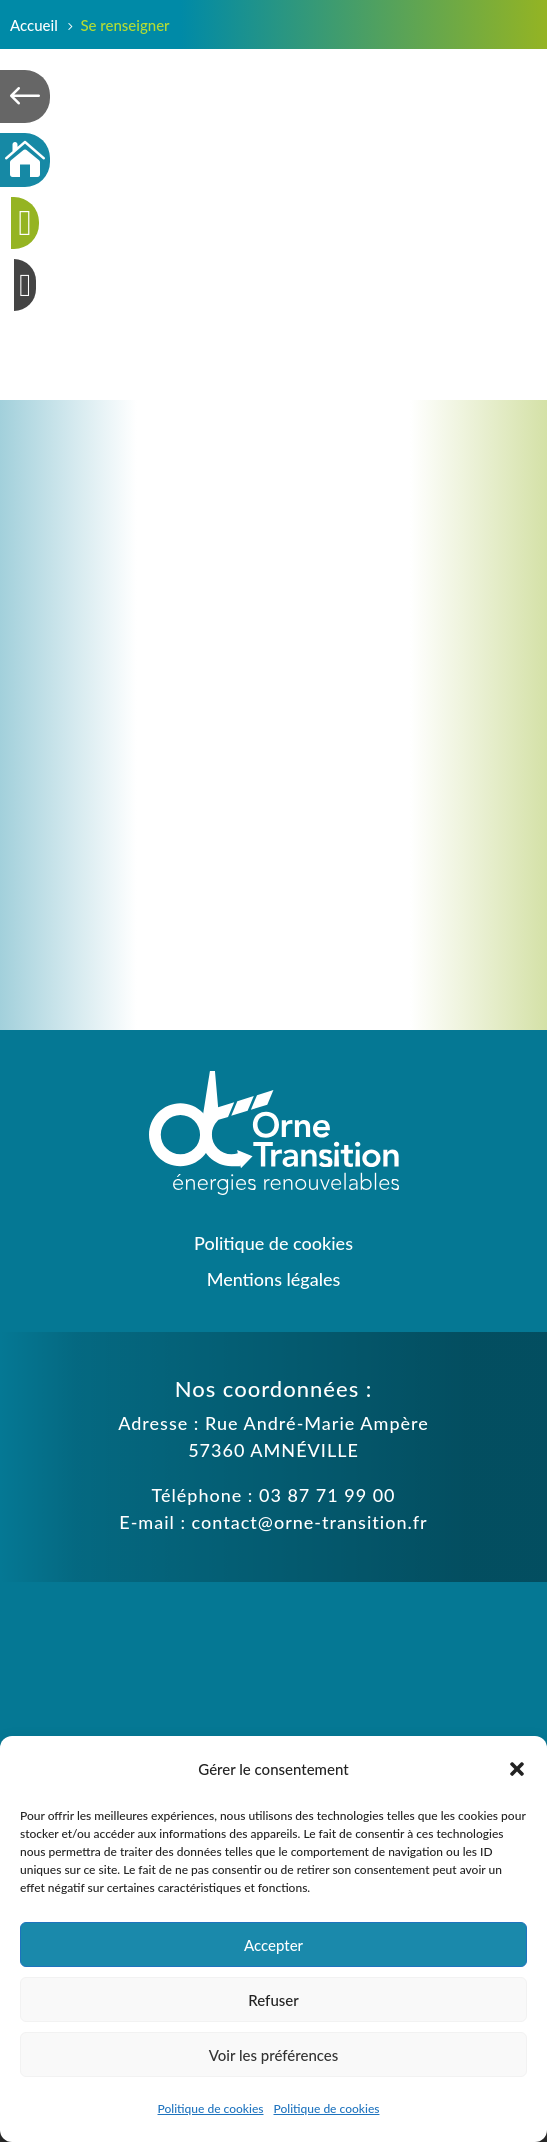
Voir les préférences (274, 2055)
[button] (517, 1769)
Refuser (273, 2000)
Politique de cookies (211, 2108)
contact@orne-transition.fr (310, 1522)
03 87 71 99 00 (327, 1495)
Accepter (273, 1945)
